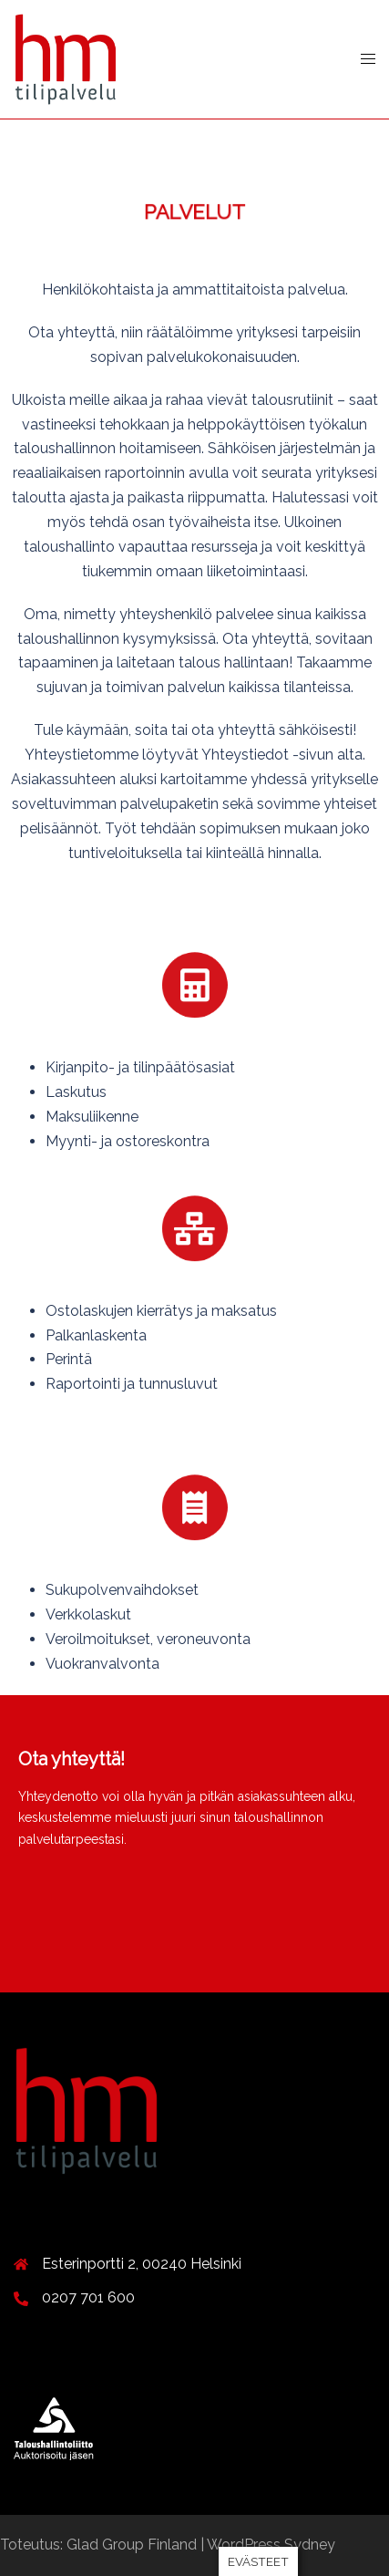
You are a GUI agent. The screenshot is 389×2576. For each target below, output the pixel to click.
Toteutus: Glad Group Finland (100, 2544)
